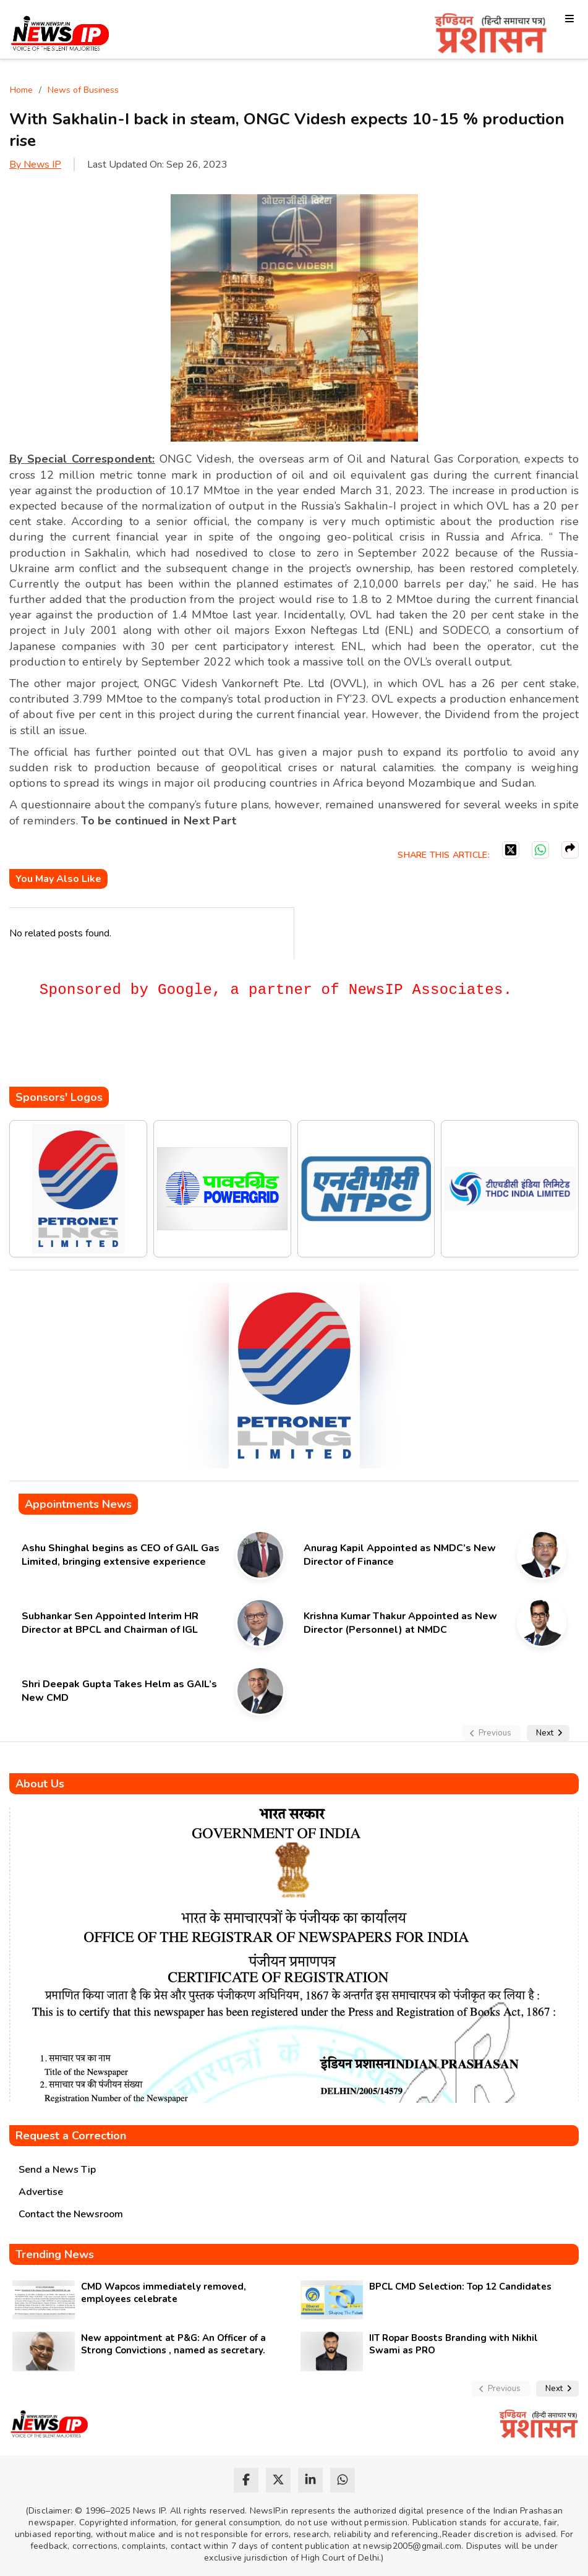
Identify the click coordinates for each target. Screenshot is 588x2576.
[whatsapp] (342, 2480)
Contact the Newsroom (71, 2214)
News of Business (83, 90)
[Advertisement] (234, 1049)
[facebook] (246, 2480)
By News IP (35, 164)
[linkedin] (310, 2480)
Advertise (41, 2192)
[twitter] (278, 2480)
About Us (39, 1783)
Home (21, 90)
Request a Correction (70, 2135)
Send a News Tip (57, 2169)
